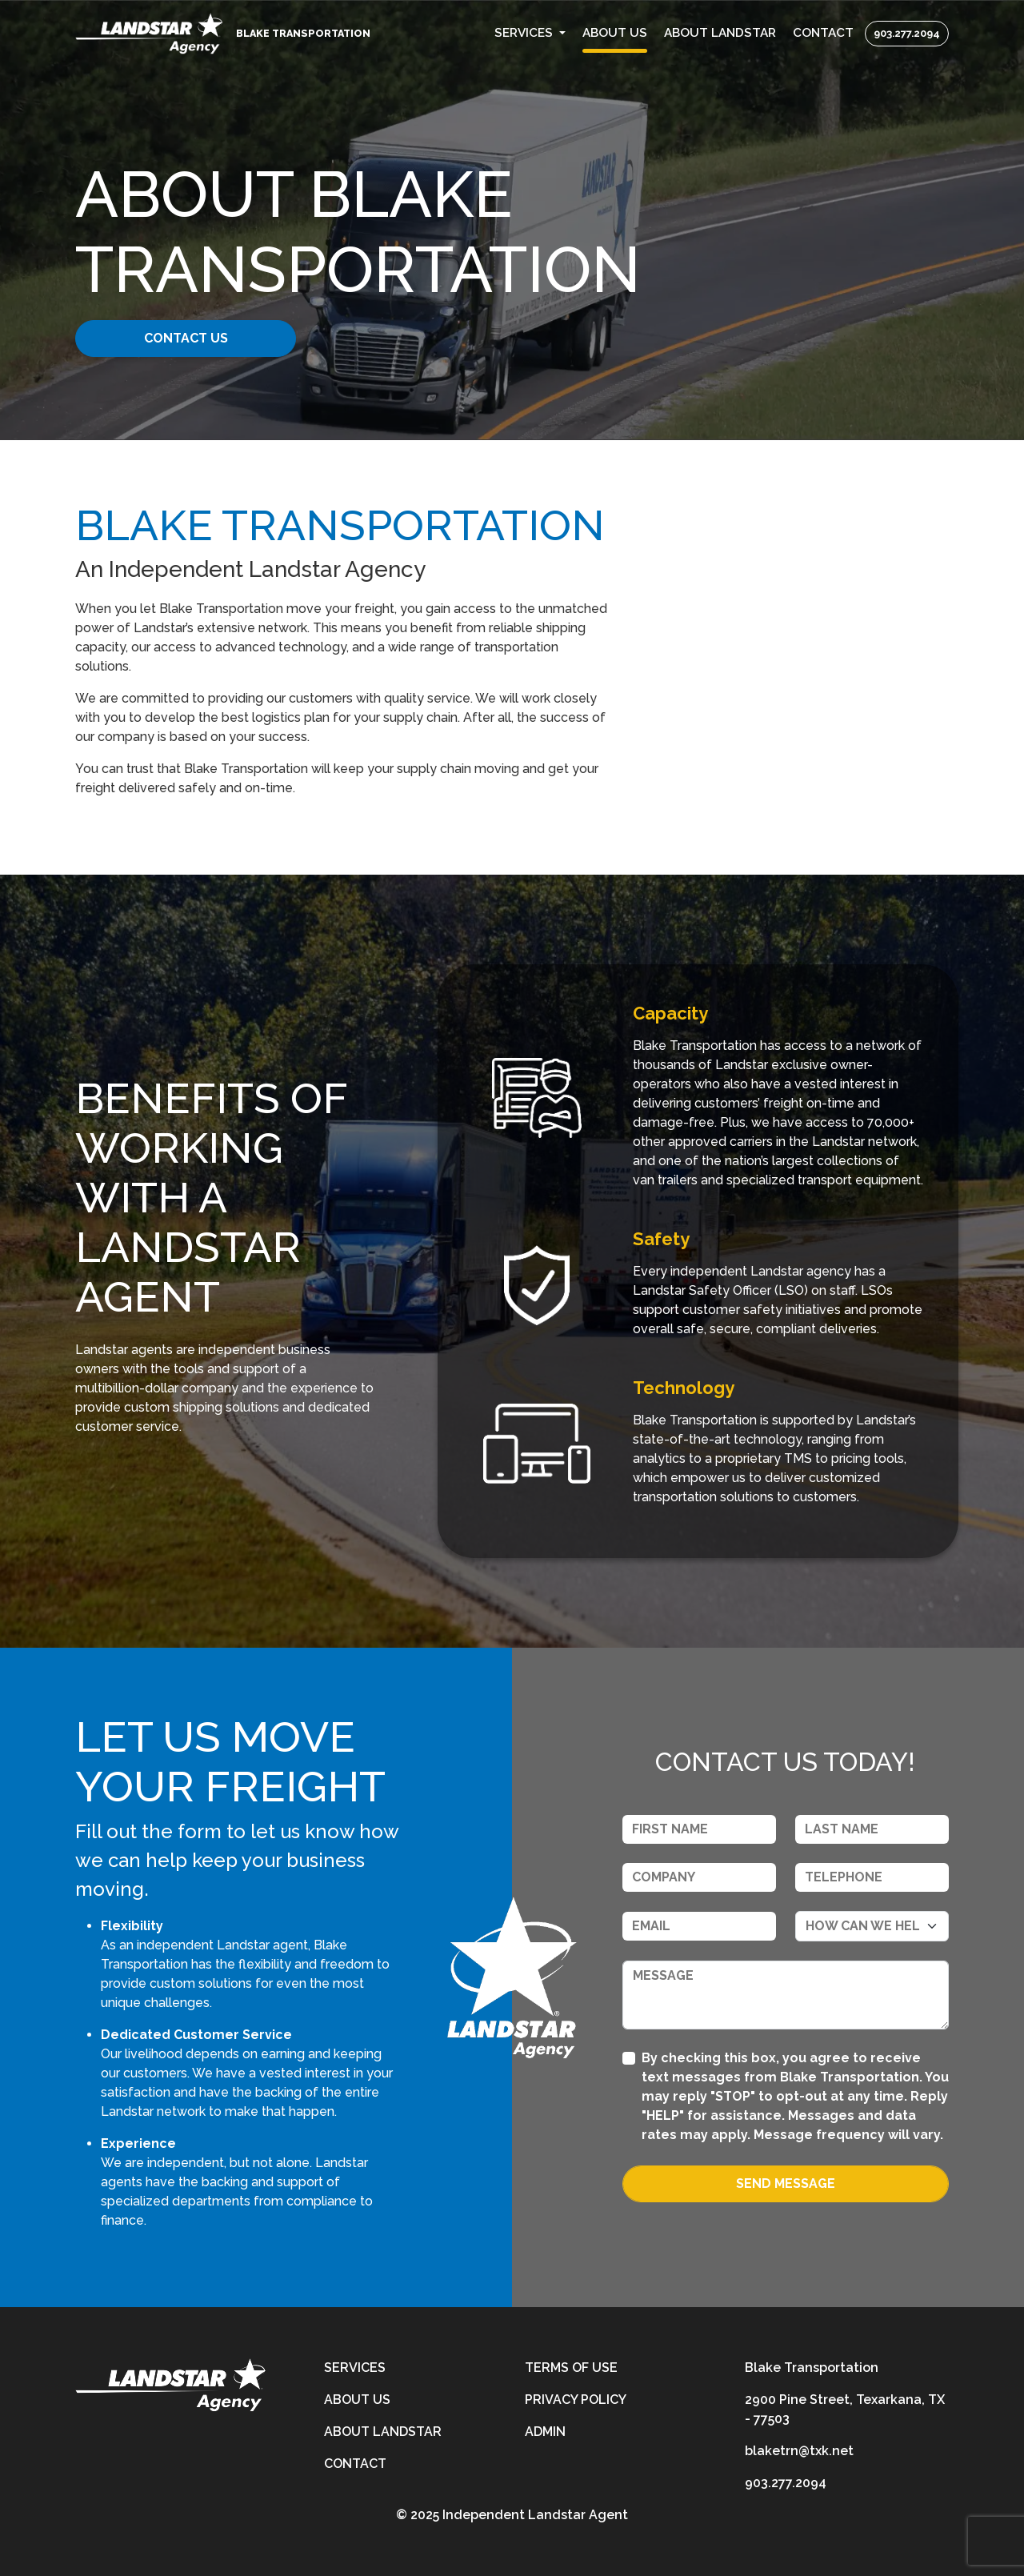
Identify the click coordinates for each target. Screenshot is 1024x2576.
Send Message (785, 2183)
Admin (545, 2431)
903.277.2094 (907, 33)
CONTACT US (198, 338)
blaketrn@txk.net (799, 2450)
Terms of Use (571, 2367)
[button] (530, 33)
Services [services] (355, 2367)
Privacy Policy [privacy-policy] (575, 2399)
